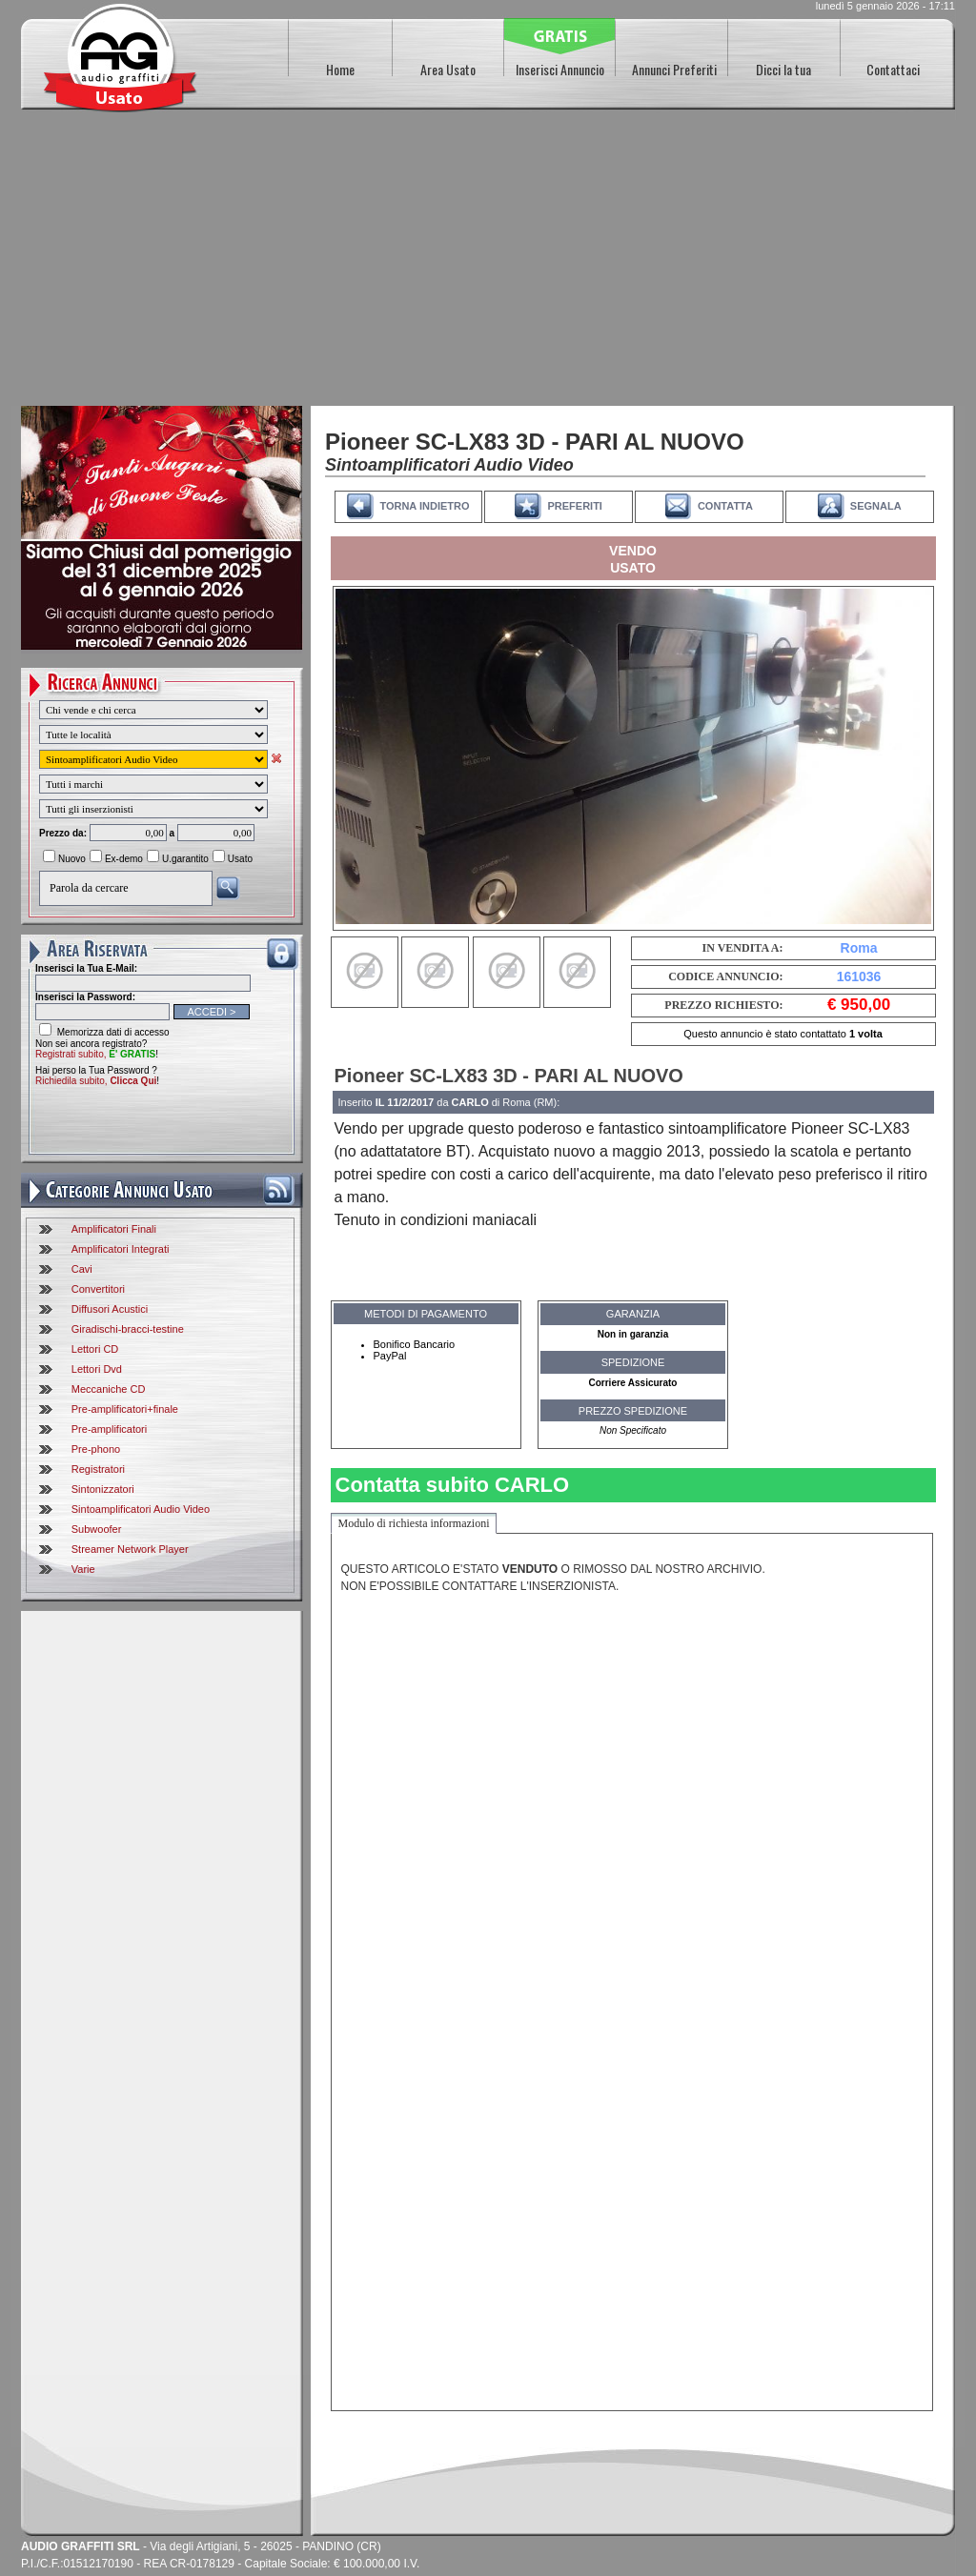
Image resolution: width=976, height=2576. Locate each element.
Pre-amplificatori (109, 1429)
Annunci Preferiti (674, 69)
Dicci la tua (783, 69)
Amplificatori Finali (113, 1229)
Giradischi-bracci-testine (127, 1329)
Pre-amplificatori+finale (124, 1409)
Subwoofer (96, 1529)
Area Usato (448, 69)
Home (340, 69)
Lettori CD (95, 1349)
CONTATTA (725, 506)
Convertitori (98, 1289)
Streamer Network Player (130, 1549)
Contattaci (893, 69)
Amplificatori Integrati (120, 1249)
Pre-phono (95, 1449)
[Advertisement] (488, 263)
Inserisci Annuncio (560, 69)
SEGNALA (876, 506)
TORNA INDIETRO (424, 506)
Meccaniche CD (108, 1389)
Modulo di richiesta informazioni (414, 1523)
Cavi (81, 1269)
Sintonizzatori (102, 1489)
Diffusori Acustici (110, 1309)
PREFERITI (574, 506)
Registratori (98, 1469)
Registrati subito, (95, 1054)
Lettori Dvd (96, 1369)
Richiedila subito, (95, 1081)
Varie (83, 1569)
